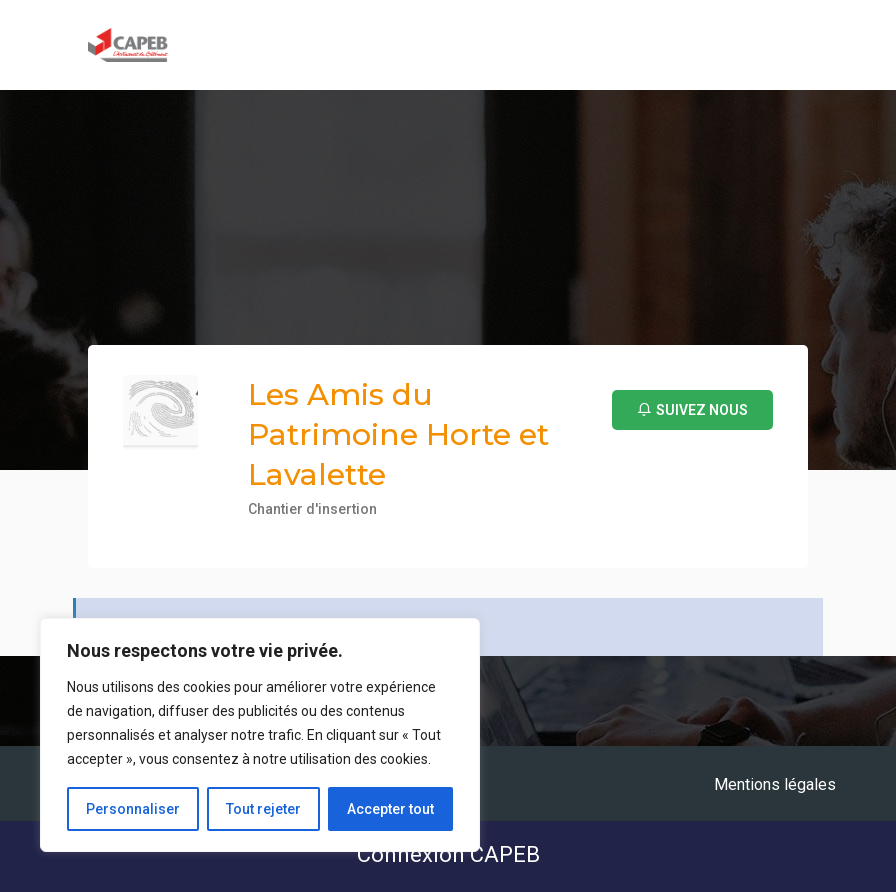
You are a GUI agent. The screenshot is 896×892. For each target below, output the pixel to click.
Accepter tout (390, 809)
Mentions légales (775, 784)
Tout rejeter (263, 809)
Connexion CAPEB (448, 854)
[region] (260, 735)
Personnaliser (133, 809)
